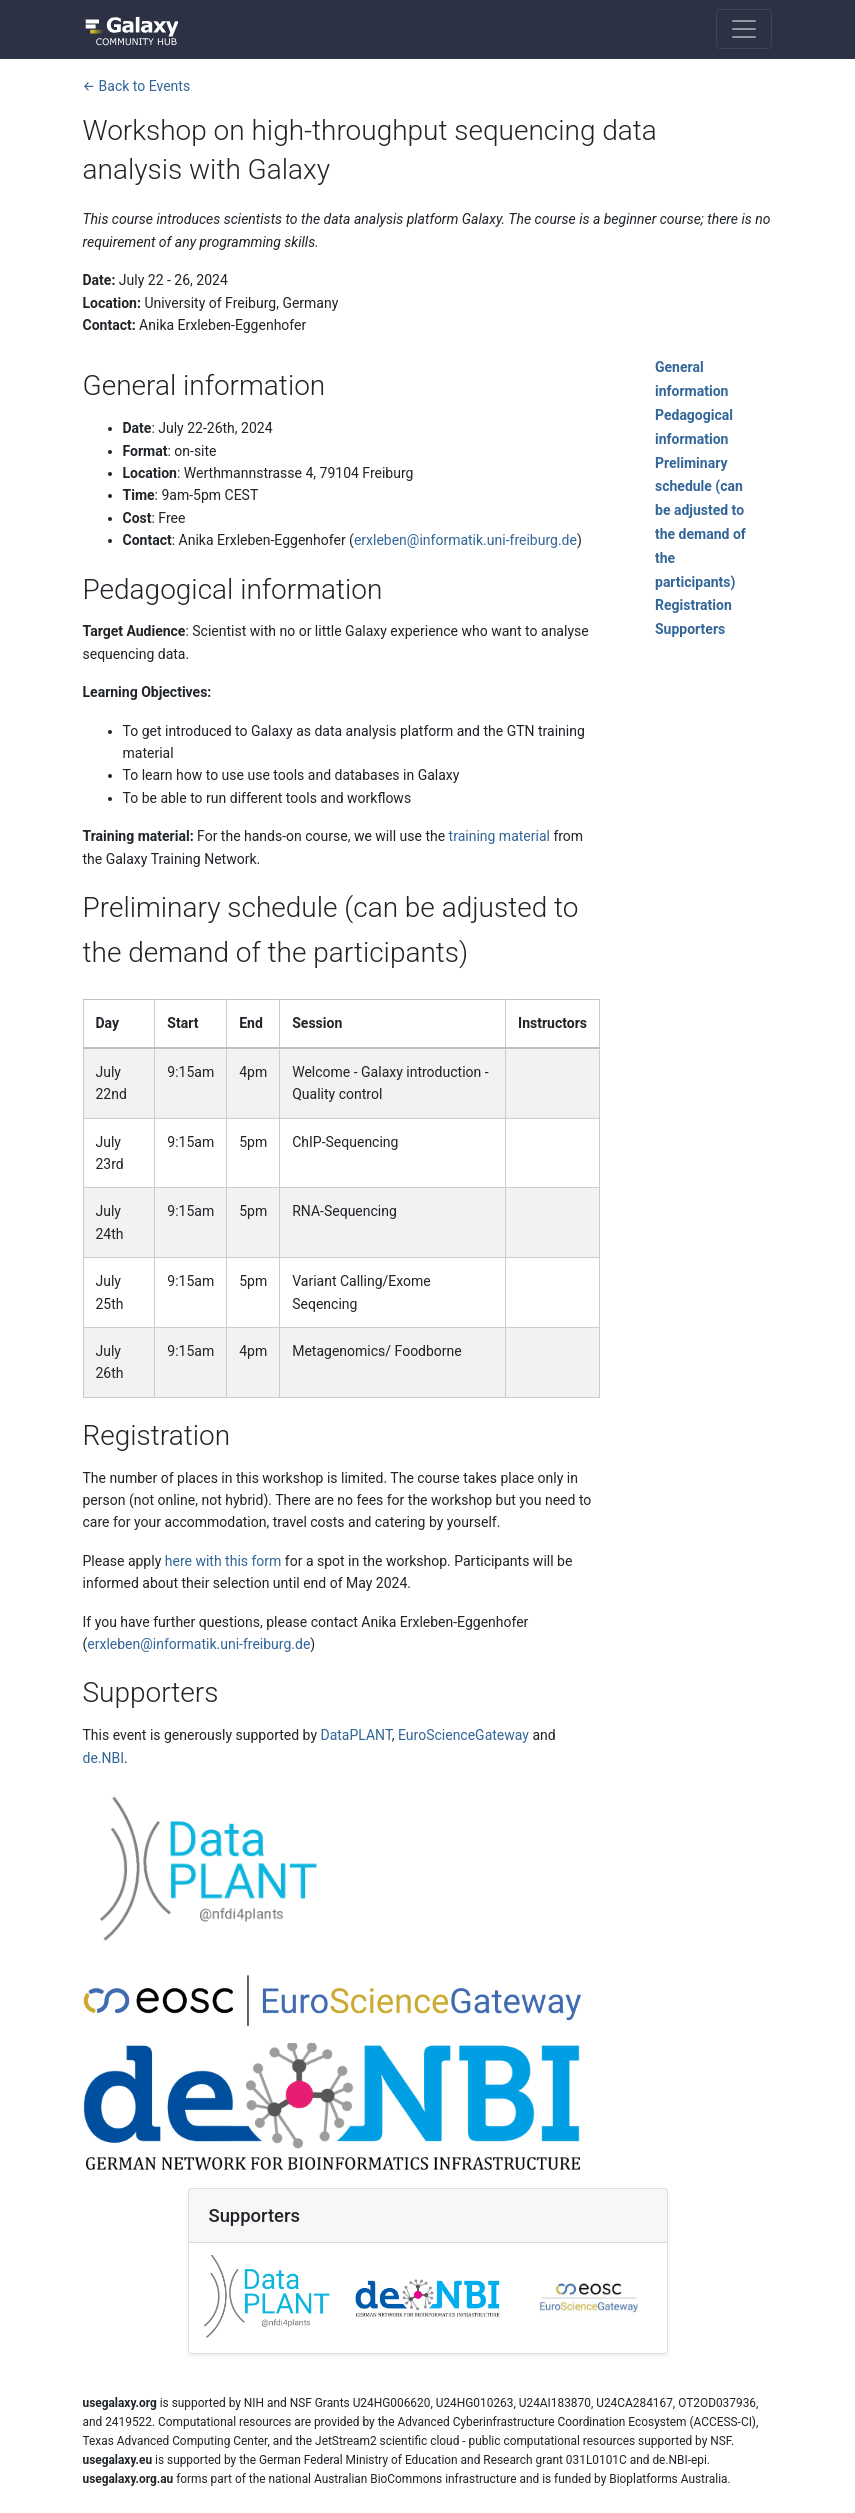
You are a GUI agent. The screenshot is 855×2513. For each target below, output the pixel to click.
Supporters (690, 629)
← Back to (137, 86)
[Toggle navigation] (744, 29)
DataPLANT (355, 1735)
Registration (693, 605)
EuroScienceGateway (463, 1735)
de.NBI (104, 1758)
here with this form (223, 1561)
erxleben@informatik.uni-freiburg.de (465, 540)
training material (499, 836)
